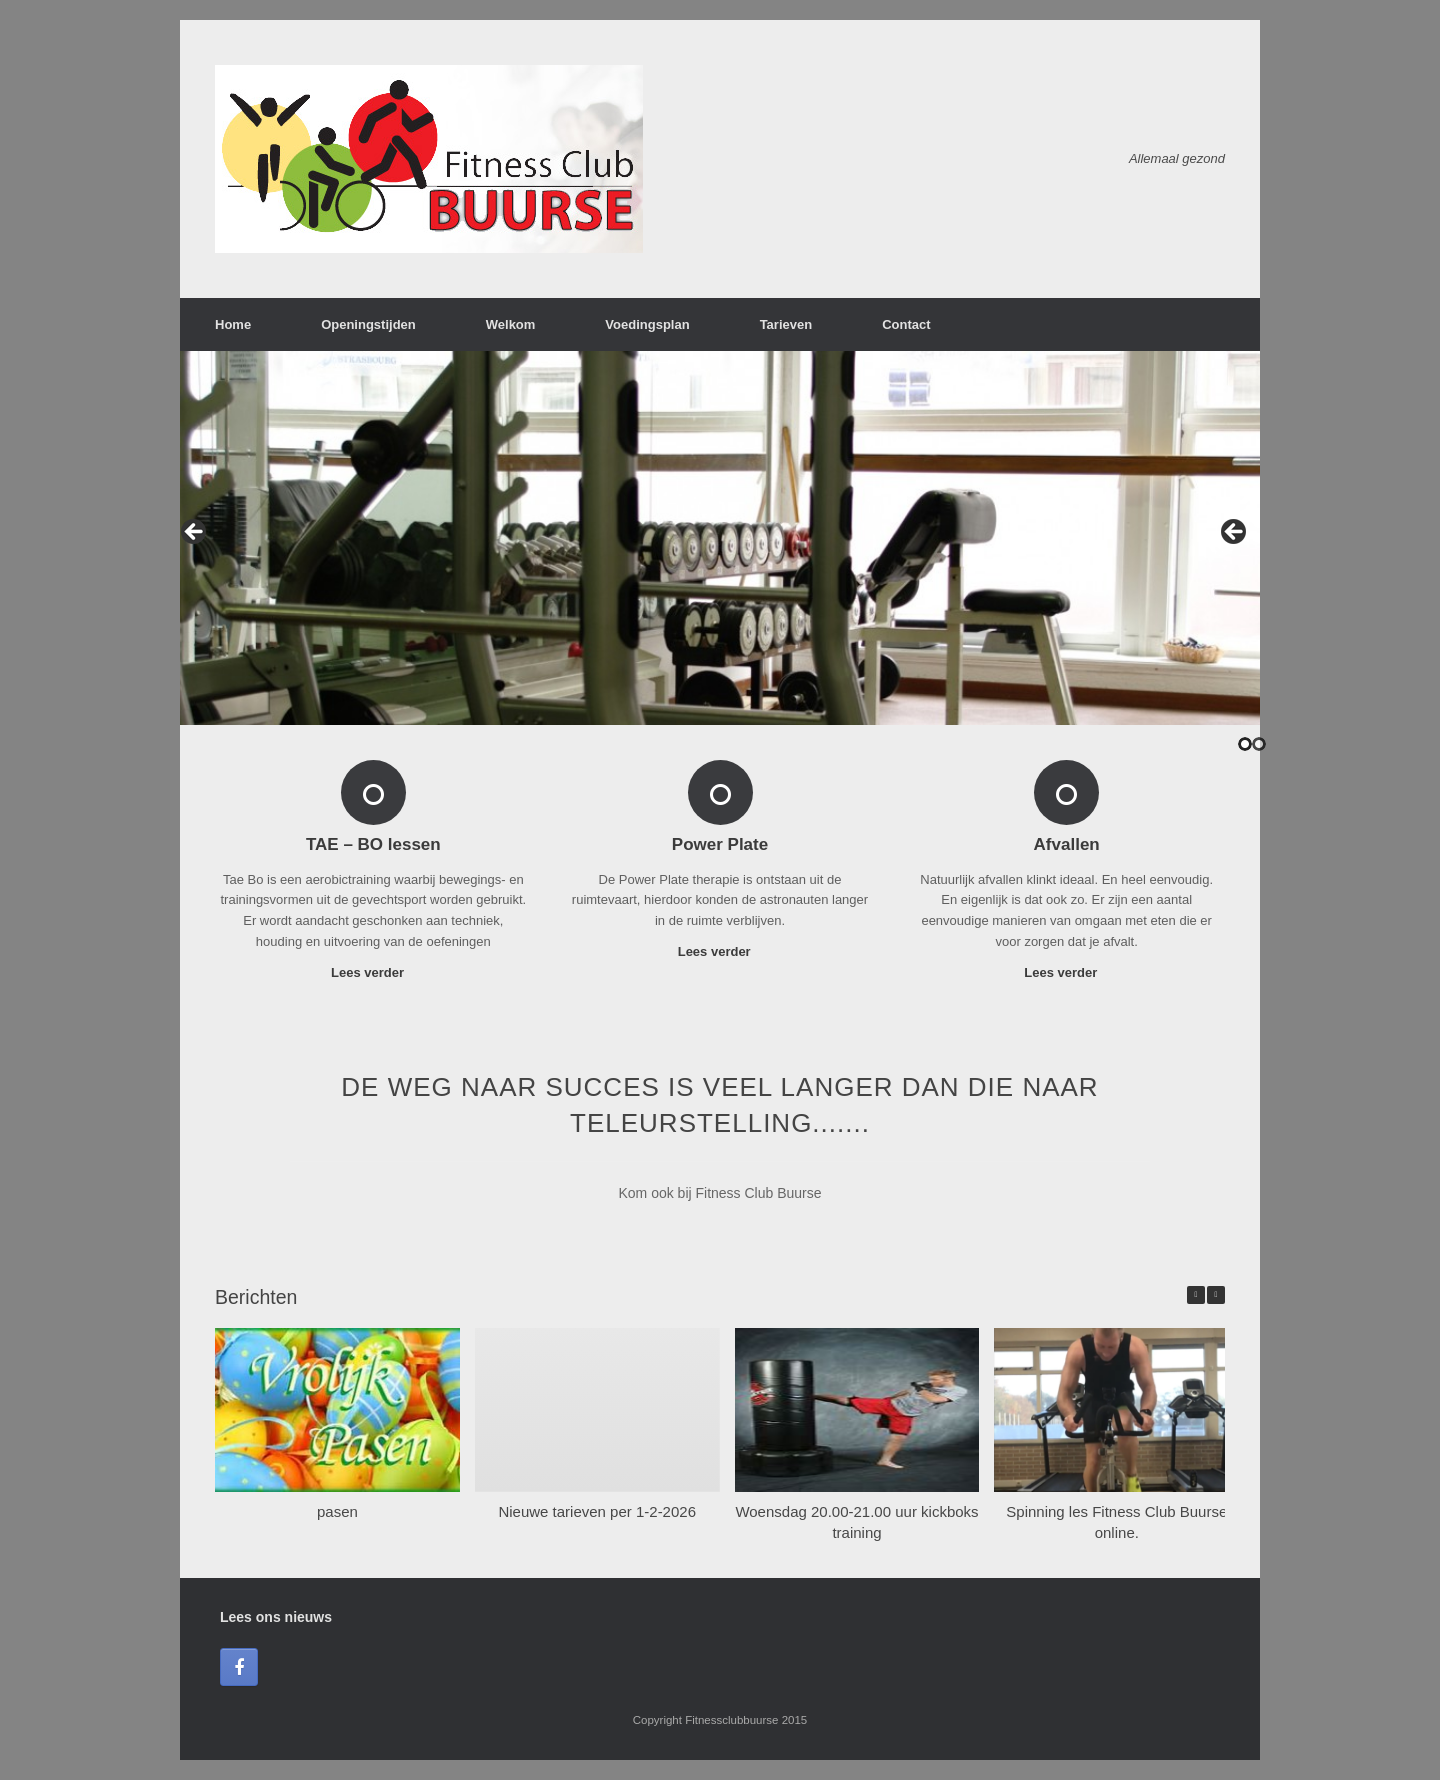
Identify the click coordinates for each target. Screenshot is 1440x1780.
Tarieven (786, 324)
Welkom (511, 324)
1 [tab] (1245, 744)
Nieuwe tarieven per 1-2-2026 (597, 1511)
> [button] (1235, 533)
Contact (906, 324)
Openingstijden (368, 324)
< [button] (195, 533)
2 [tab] (1259, 744)
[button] (1216, 1295)
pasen (337, 1511)
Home (233, 324)
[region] (720, 538)
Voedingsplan (647, 324)
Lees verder (373, 972)
